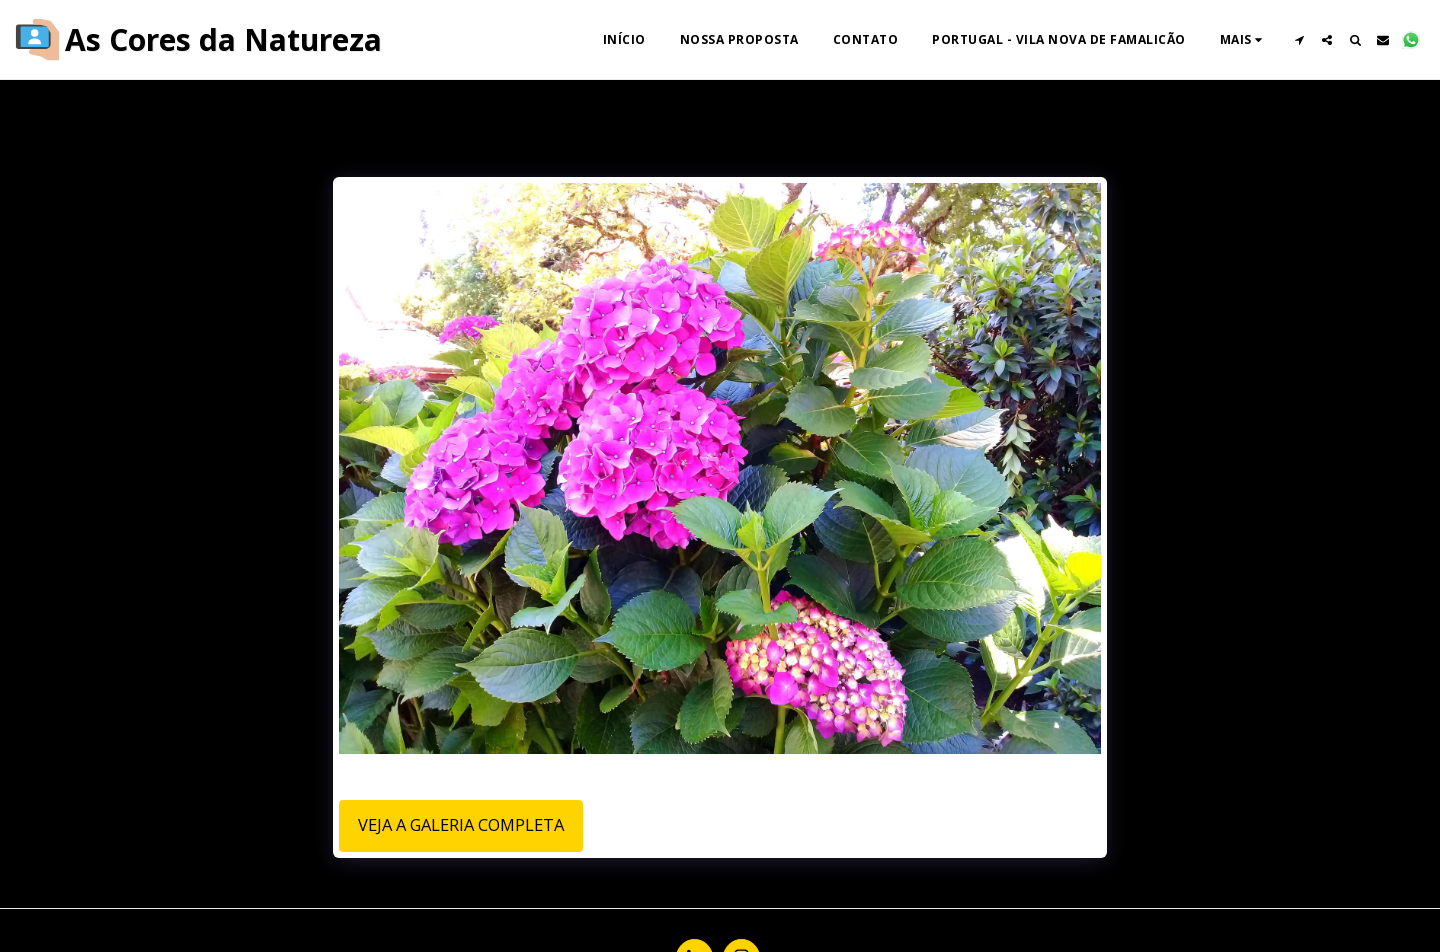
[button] (1299, 40)
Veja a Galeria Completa (461, 824)
